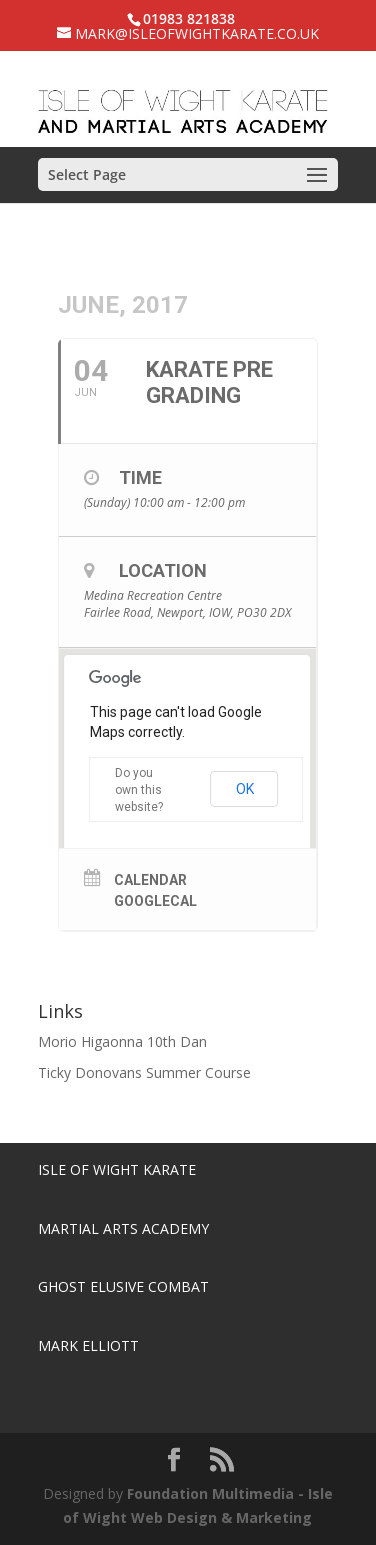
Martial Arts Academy (123, 1228)
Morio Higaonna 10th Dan (122, 1041)
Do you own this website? (139, 790)
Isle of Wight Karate (117, 1169)
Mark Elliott (88, 1345)
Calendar (150, 880)
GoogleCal (155, 901)
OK (245, 789)
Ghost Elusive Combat (123, 1286)
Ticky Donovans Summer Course (144, 1072)
